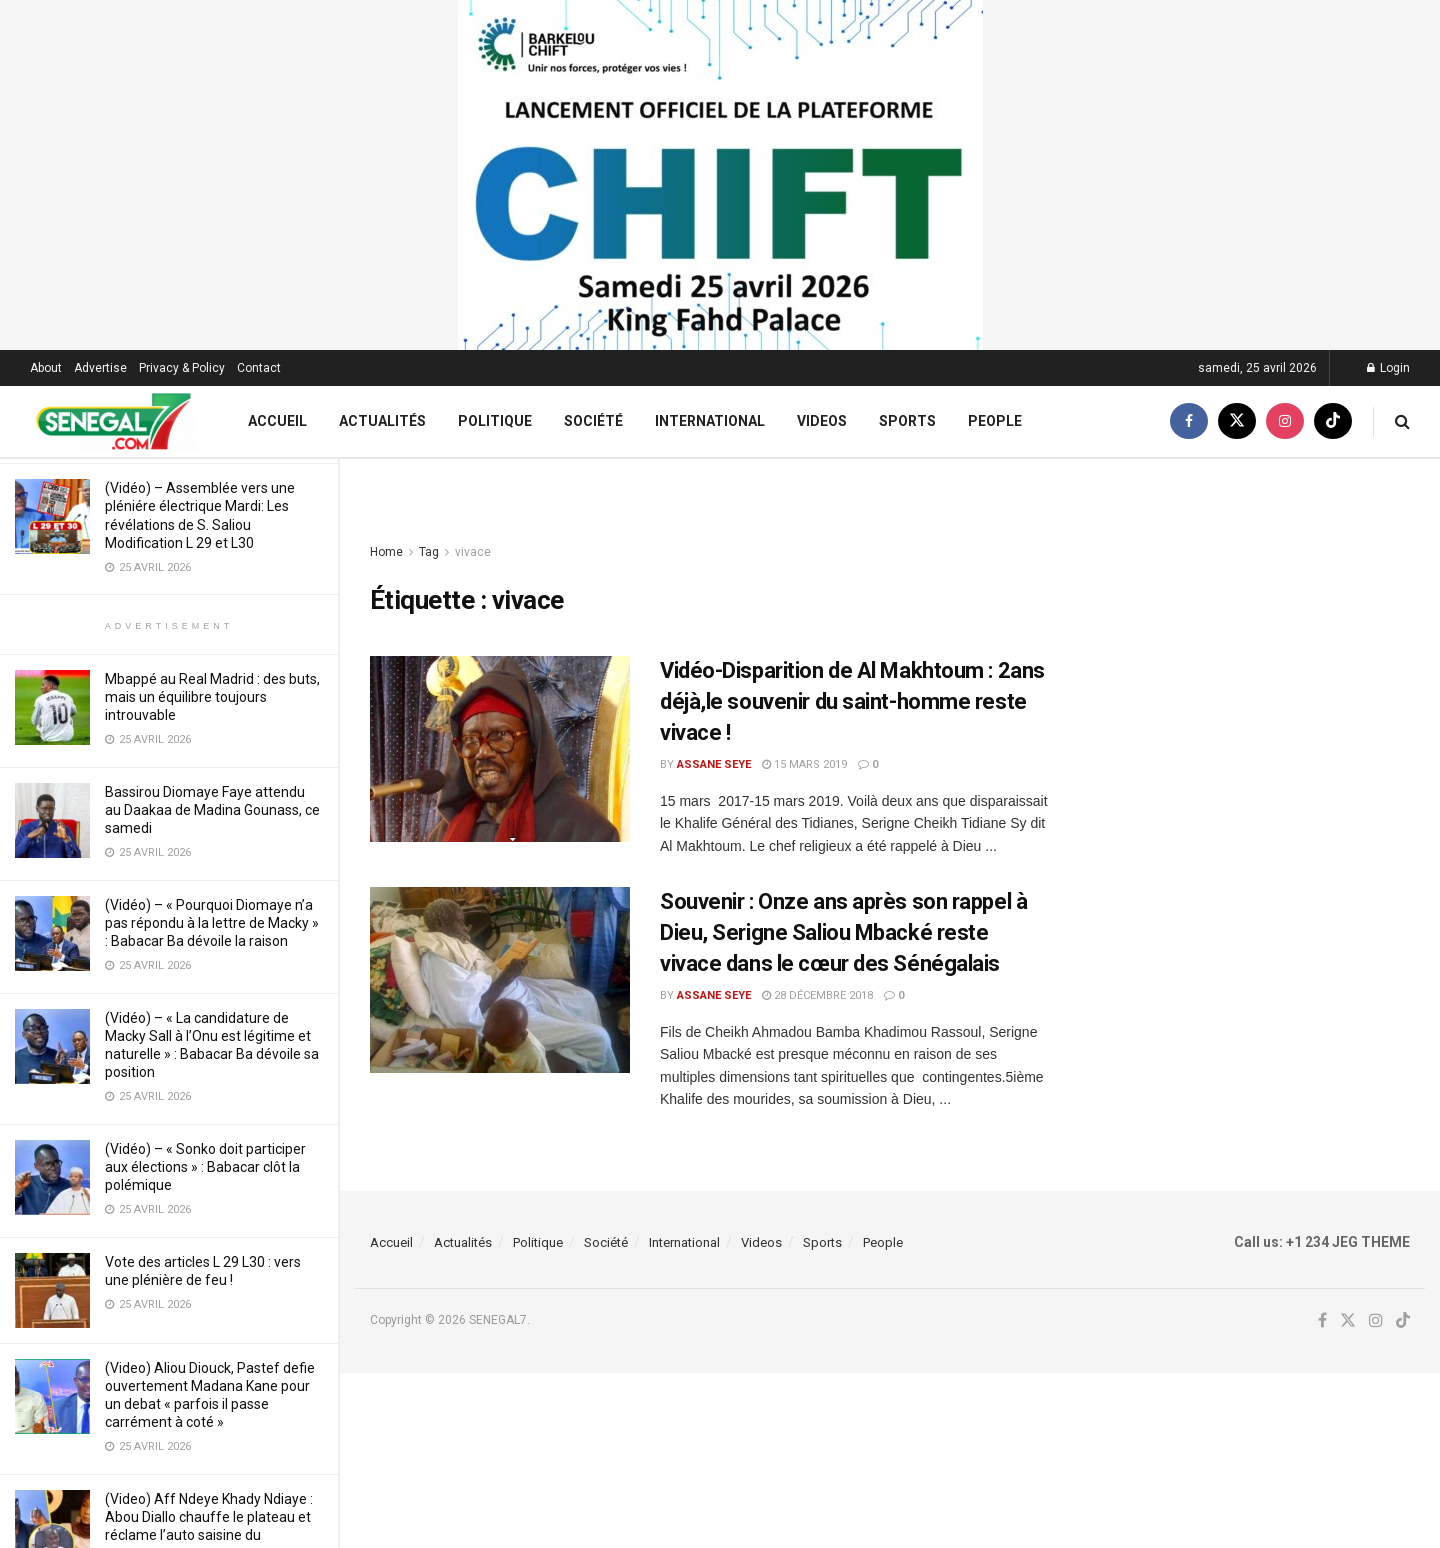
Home (386, 552)
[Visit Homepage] (113, 421)
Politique (495, 421)
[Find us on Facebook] (1189, 421)
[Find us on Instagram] (1285, 421)
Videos (822, 421)
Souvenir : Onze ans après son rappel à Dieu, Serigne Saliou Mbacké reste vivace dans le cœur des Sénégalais (843, 932)
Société (593, 421)
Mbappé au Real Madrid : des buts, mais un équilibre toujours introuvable (212, 697)
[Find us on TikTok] (1333, 421)
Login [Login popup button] (1388, 368)
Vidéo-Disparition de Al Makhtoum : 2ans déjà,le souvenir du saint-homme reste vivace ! (852, 701)
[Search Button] (1402, 421)
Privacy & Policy (182, 368)
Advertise (100, 368)
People (995, 421)
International (710, 421)
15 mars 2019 (804, 764)
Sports (907, 421)
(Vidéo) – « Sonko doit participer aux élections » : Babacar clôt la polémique (205, 1167)
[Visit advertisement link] (720, 175)
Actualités (382, 421)
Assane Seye (714, 764)
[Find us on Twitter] (1237, 421)
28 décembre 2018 (817, 995)
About (46, 368)
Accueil (277, 421)
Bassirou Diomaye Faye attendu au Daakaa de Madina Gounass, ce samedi (212, 810)
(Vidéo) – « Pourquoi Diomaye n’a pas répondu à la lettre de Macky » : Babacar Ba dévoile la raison (212, 923)
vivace (473, 552)
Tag (429, 552)
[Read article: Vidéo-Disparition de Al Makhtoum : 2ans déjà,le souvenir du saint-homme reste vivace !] (500, 749)
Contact (259, 368)
